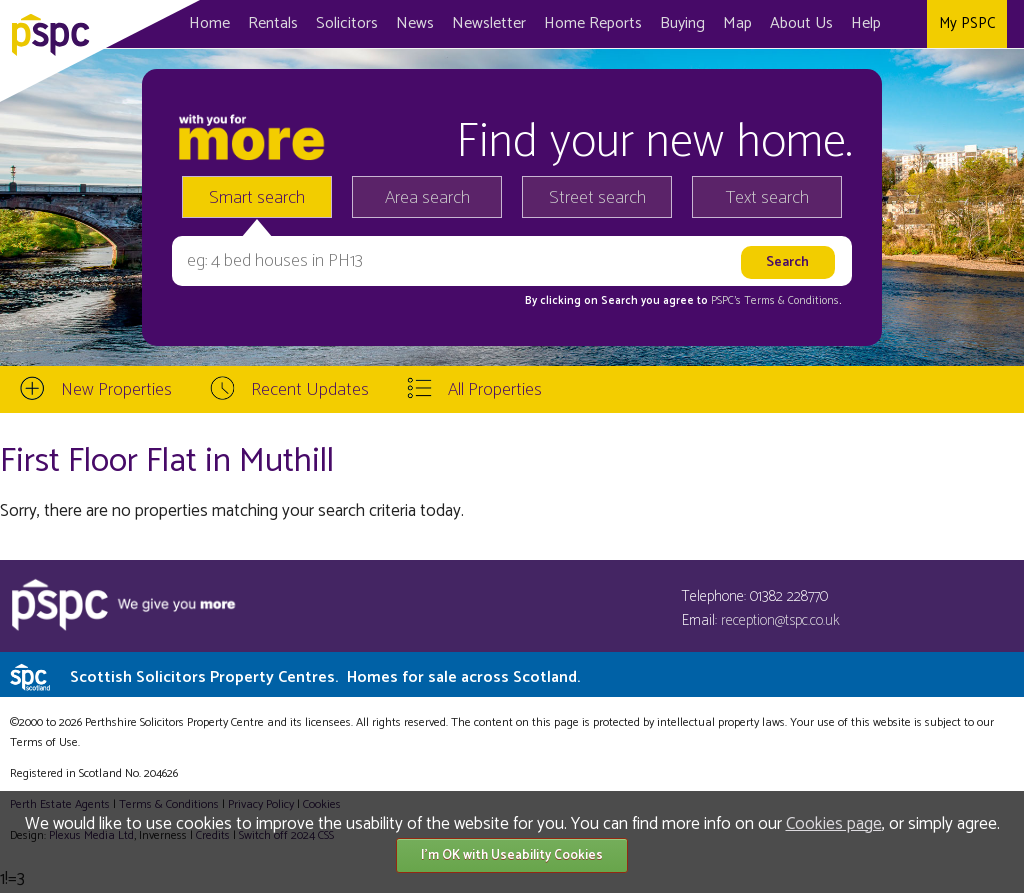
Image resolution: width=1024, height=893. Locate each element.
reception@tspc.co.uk (780, 620)
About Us (801, 23)
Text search (767, 198)
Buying (682, 23)
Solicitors (347, 23)
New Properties (116, 390)
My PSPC (967, 23)
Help (866, 23)
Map (737, 23)
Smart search (257, 198)
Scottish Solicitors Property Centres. (325, 677)
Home (209, 23)
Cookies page (834, 824)
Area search (427, 198)
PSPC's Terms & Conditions (775, 301)
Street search (597, 198)
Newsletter (489, 23)
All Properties (495, 390)
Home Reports (593, 23)
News (415, 23)
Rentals (273, 23)
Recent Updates (310, 390)
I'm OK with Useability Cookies (512, 855)
